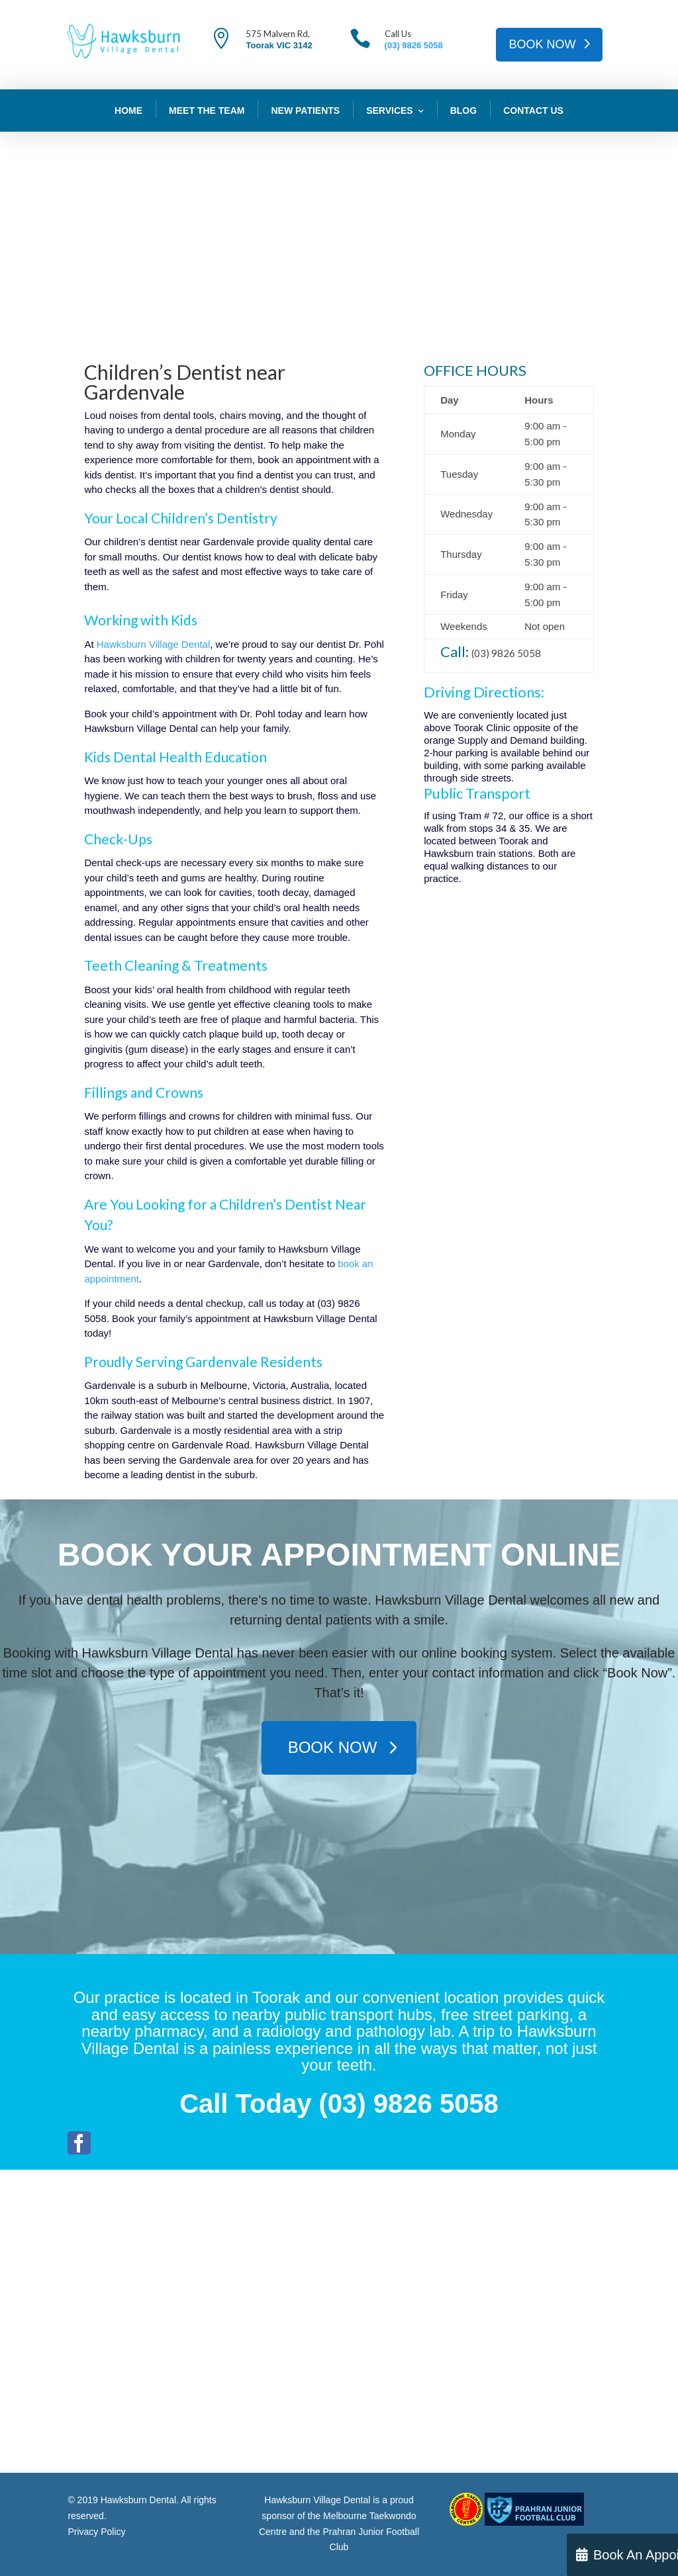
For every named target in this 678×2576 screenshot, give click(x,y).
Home (128, 110)
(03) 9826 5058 (414, 45)
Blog (463, 110)
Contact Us (533, 110)
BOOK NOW (542, 44)
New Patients (305, 110)
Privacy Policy (96, 2531)
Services (389, 110)
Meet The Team (206, 110)
